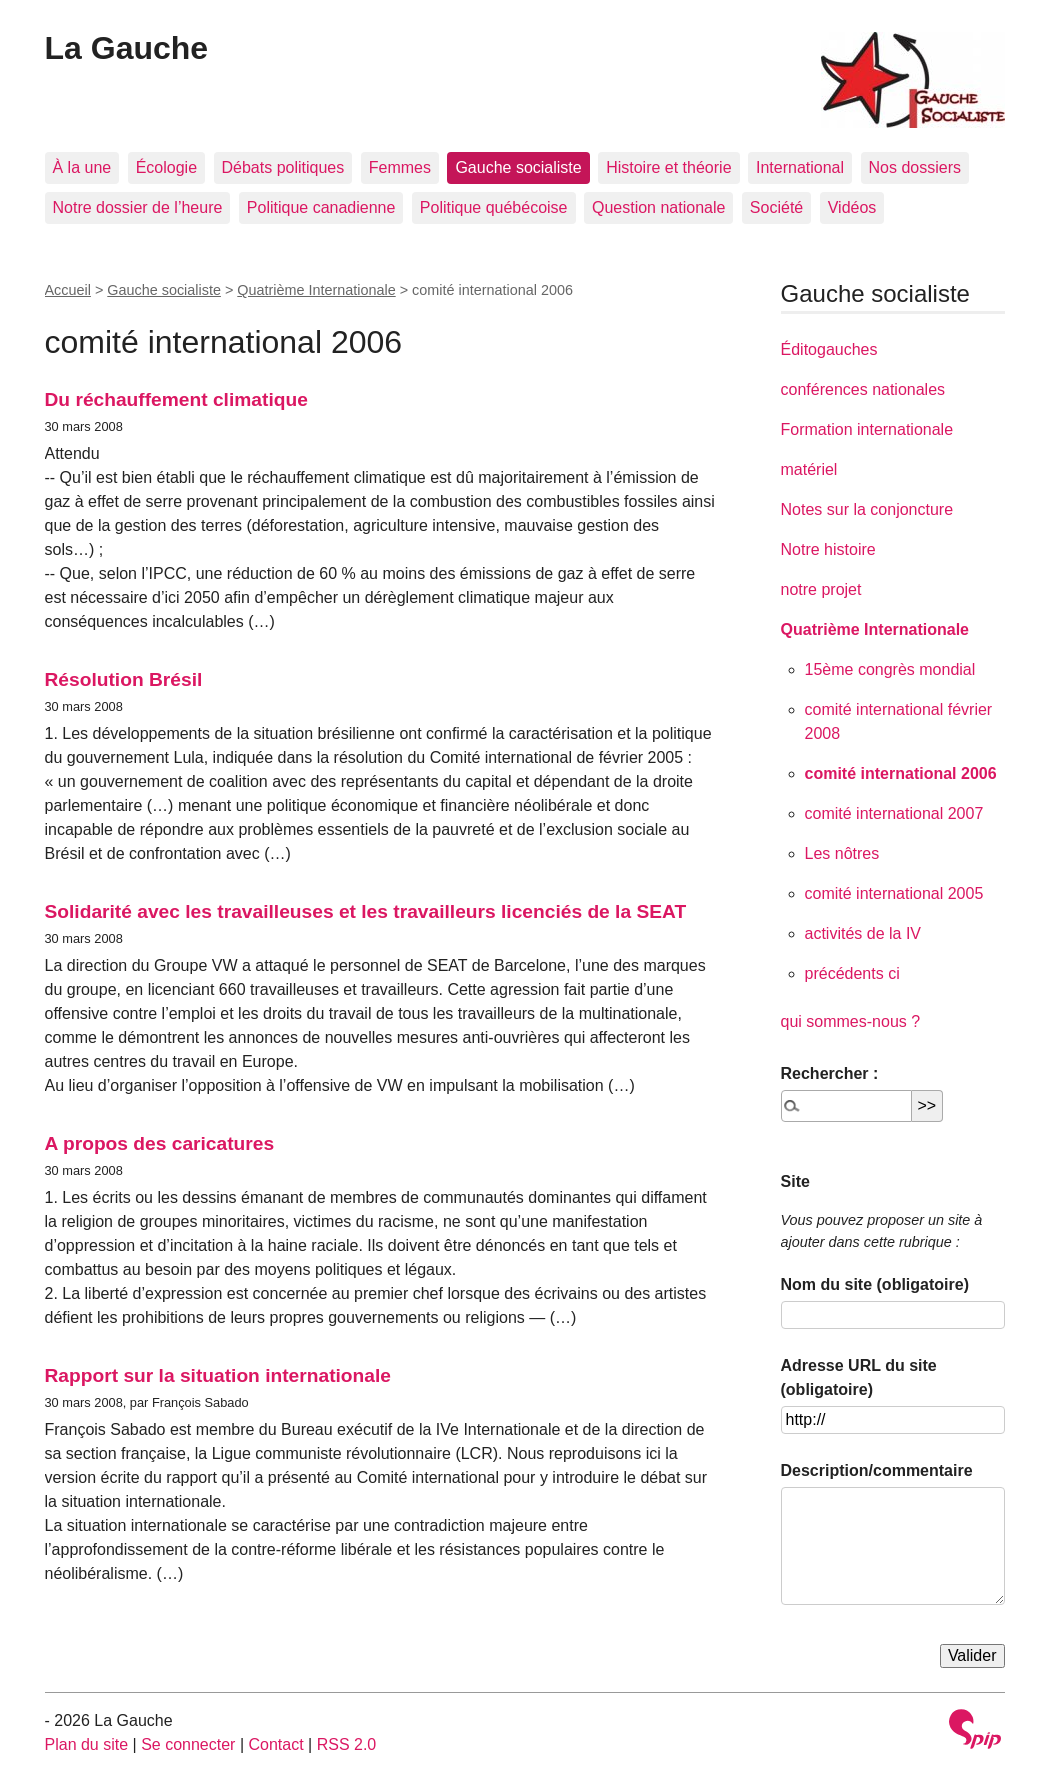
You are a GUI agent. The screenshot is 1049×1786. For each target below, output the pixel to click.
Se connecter (188, 1744)
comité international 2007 (894, 813)
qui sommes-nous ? (851, 1021)
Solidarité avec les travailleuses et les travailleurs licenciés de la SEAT (366, 911)
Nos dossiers (915, 167)
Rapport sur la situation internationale (218, 1375)
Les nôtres (842, 853)
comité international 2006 (901, 773)
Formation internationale (867, 429)
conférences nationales (863, 389)
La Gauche (127, 48)
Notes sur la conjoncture (867, 509)
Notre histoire (828, 549)
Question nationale (658, 207)
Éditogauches (829, 349)
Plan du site (87, 1744)
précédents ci (852, 973)
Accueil (68, 290)
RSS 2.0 (347, 1744)
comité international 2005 (894, 893)
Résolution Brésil (124, 679)
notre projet (821, 589)
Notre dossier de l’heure (138, 207)
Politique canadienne (321, 207)
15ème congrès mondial (890, 669)
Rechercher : (830, 1073)
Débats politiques (283, 167)
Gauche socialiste (518, 167)
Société (776, 207)
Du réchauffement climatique (176, 399)
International (800, 167)
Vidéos (852, 207)
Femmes (400, 167)
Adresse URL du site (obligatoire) (859, 1377)
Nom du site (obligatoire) (875, 1284)
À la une (82, 167)
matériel (809, 469)
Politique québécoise (494, 207)
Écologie (166, 167)
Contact (275, 1744)
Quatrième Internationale (316, 290)
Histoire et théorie (668, 167)
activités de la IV (863, 933)
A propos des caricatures (160, 1143)
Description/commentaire (877, 1470)
